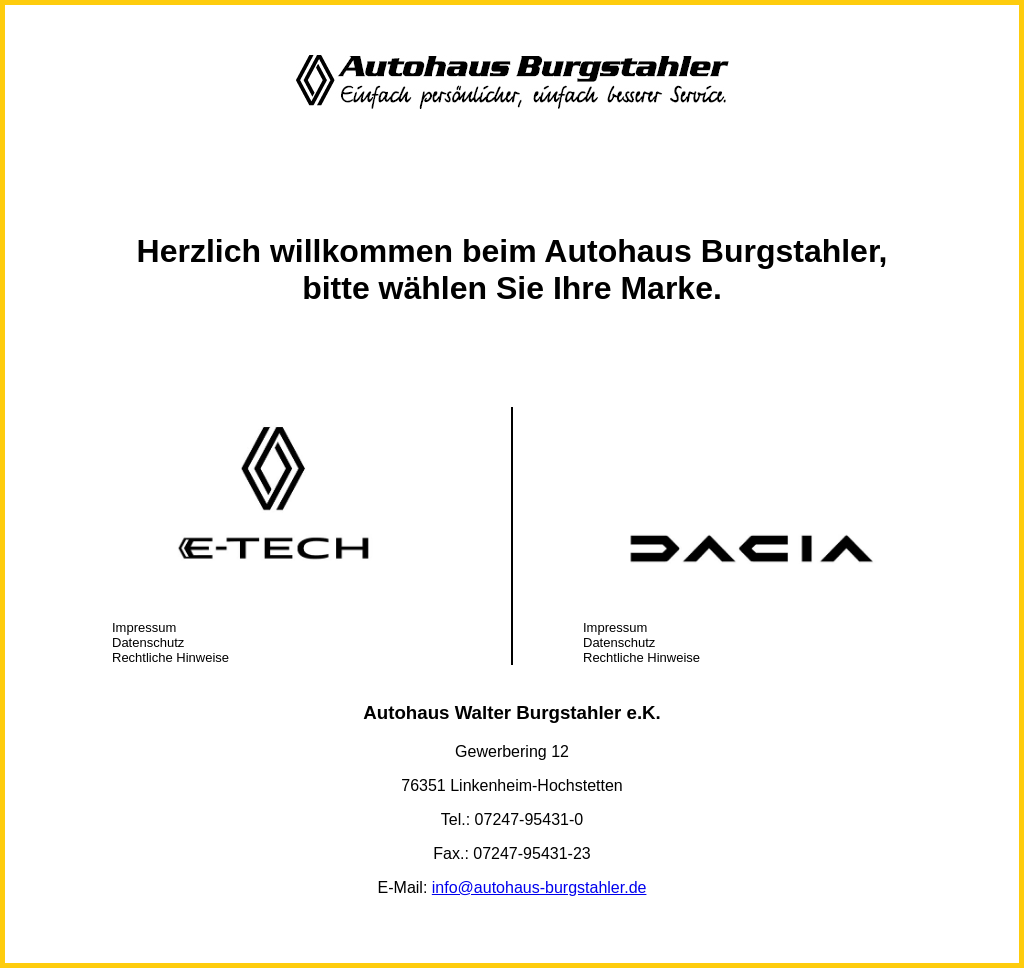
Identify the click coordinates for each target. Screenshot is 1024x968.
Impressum (144, 627)
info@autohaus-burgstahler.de (539, 887)
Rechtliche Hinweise (170, 657)
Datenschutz (148, 642)
